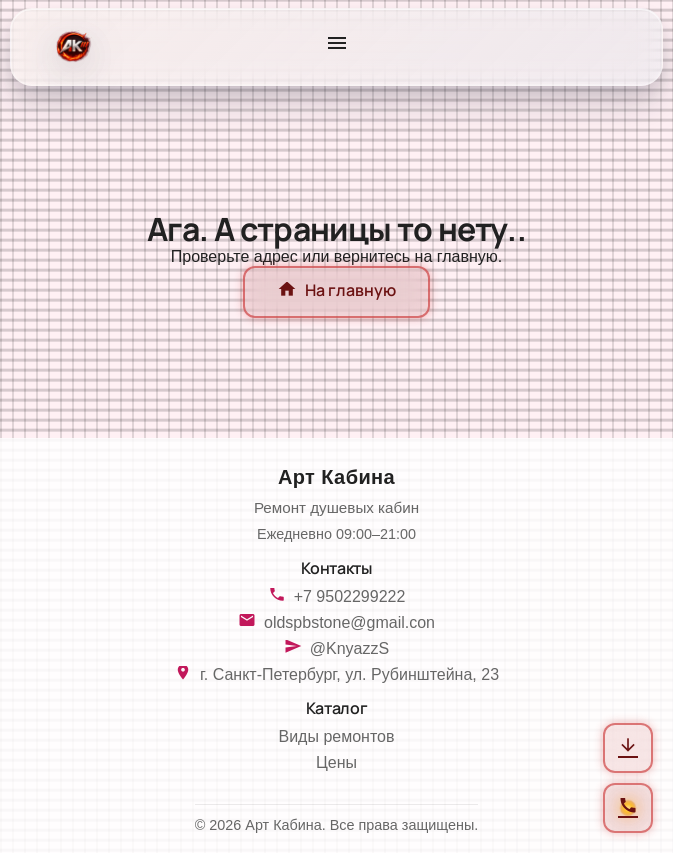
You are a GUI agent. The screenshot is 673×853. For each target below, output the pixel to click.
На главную (336, 292)
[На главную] (71, 47)
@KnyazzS (349, 648)
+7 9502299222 (350, 596)
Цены (336, 762)
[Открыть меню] (337, 47)
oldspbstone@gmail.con (349, 622)
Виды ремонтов (337, 736)
